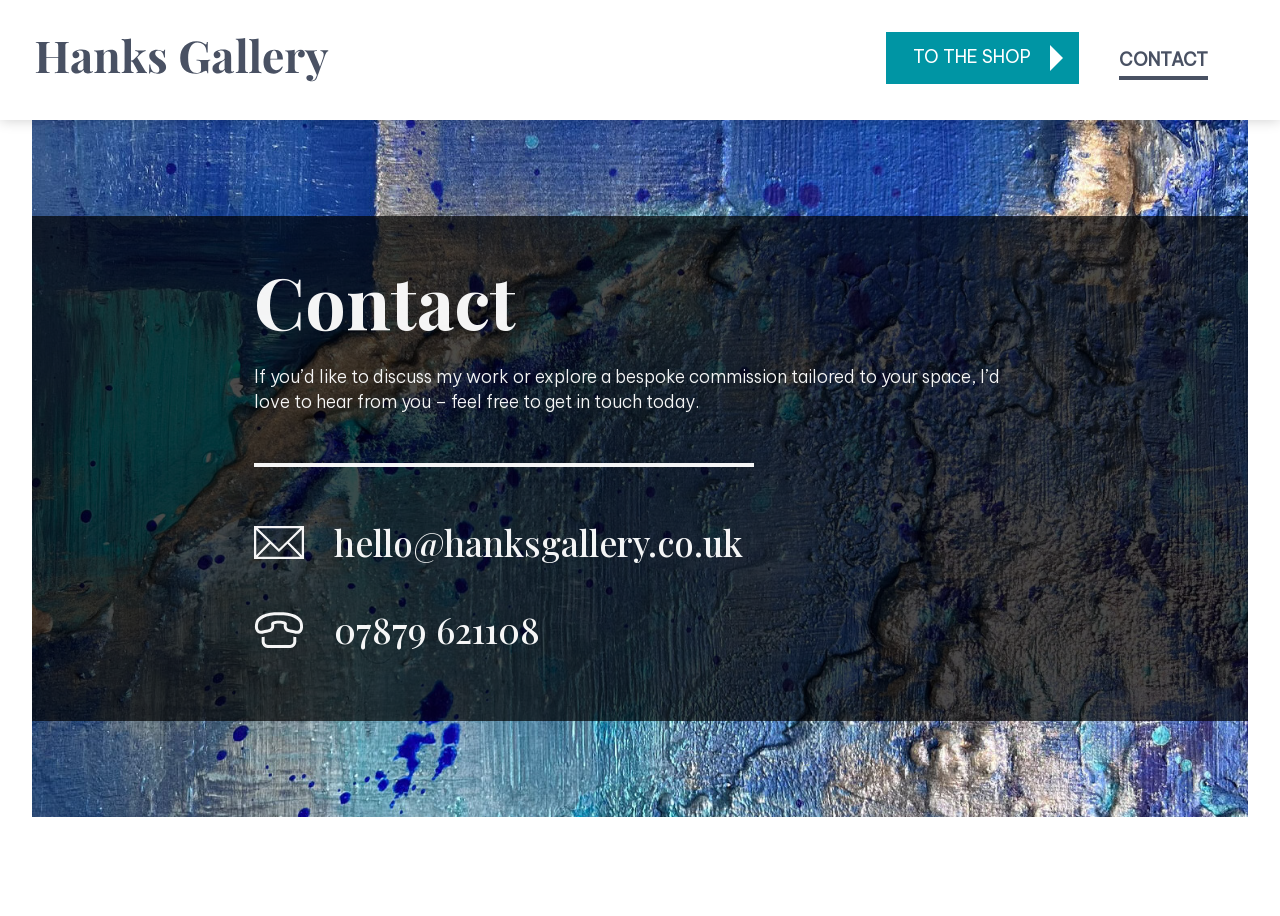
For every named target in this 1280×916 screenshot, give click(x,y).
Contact (1163, 59)
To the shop (972, 56)
